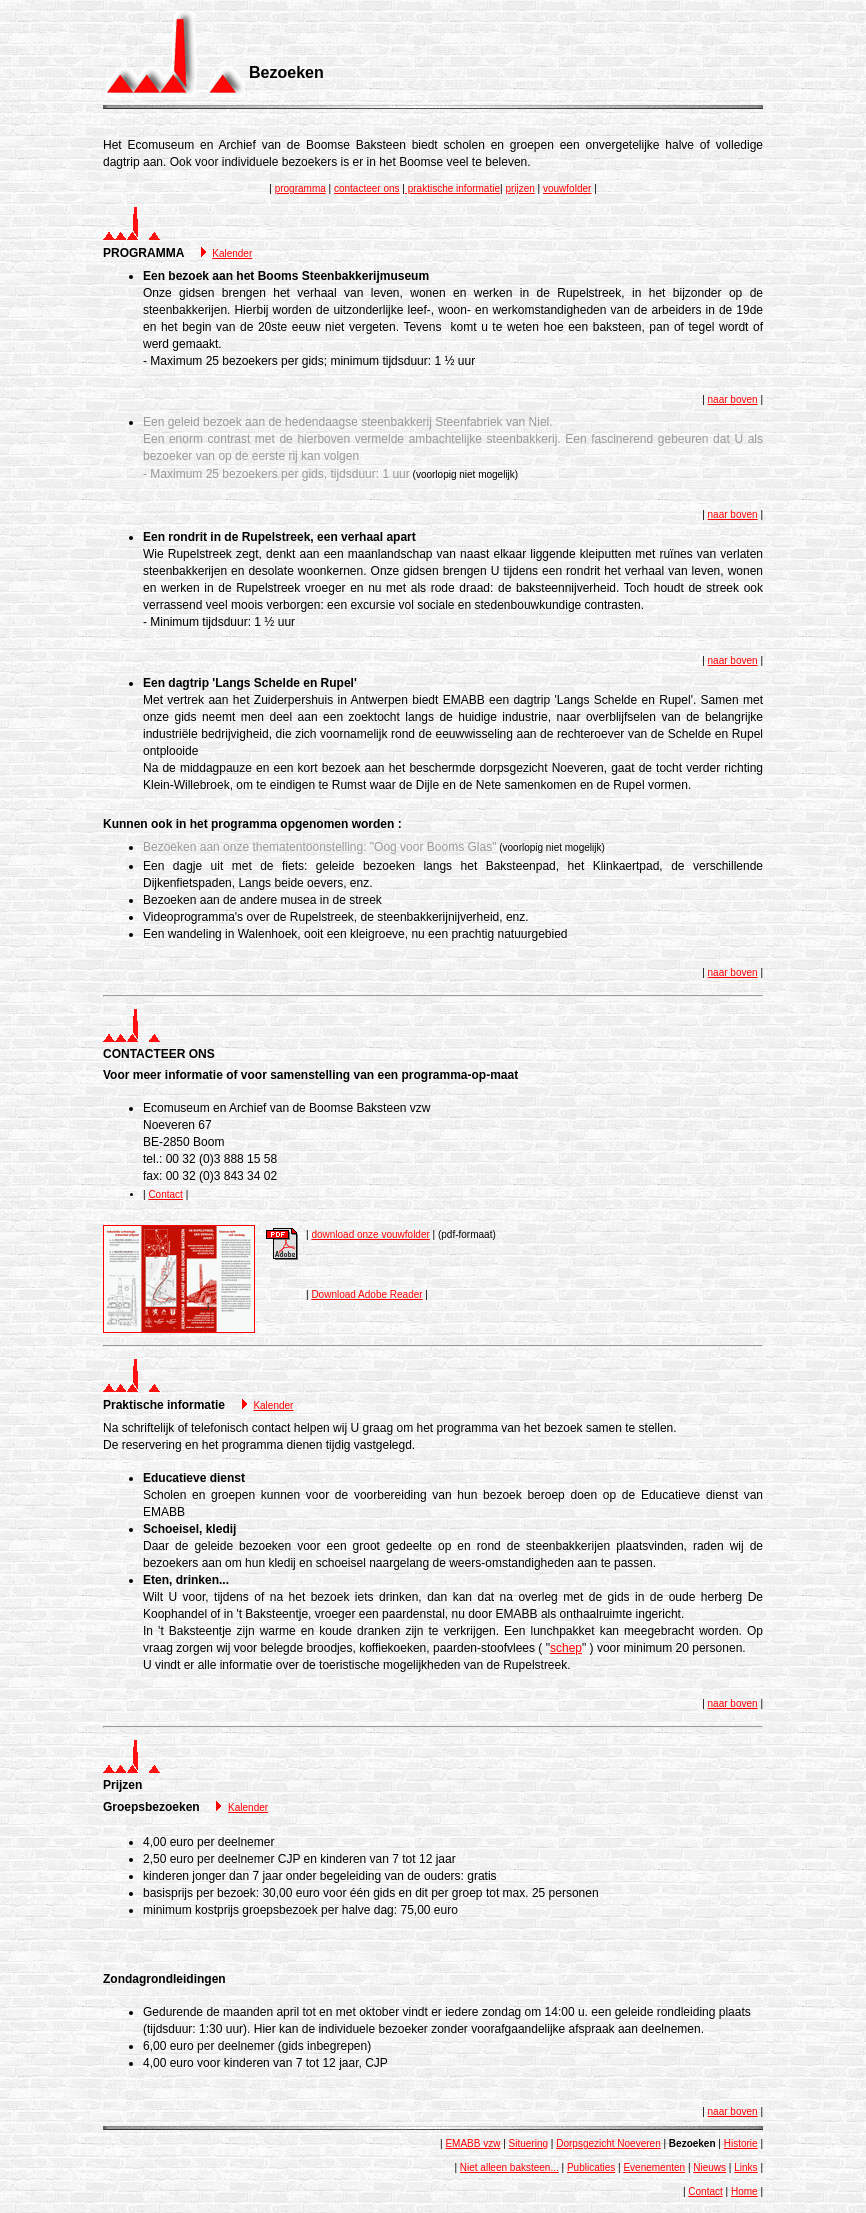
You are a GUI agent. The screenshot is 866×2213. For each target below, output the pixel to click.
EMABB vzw (472, 2143)
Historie (741, 2143)
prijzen (519, 188)
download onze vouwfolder (370, 1234)
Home (744, 2191)
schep (566, 1648)
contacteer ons (367, 188)
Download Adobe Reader (366, 1294)
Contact (165, 1194)
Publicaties (591, 2167)
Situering (528, 2143)
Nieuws (709, 2167)
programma (300, 188)
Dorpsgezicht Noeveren (608, 2143)
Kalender (232, 253)
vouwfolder (567, 188)
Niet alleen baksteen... (509, 2167)
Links (745, 2167)
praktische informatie (452, 188)
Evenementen (654, 2167)
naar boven (733, 399)
